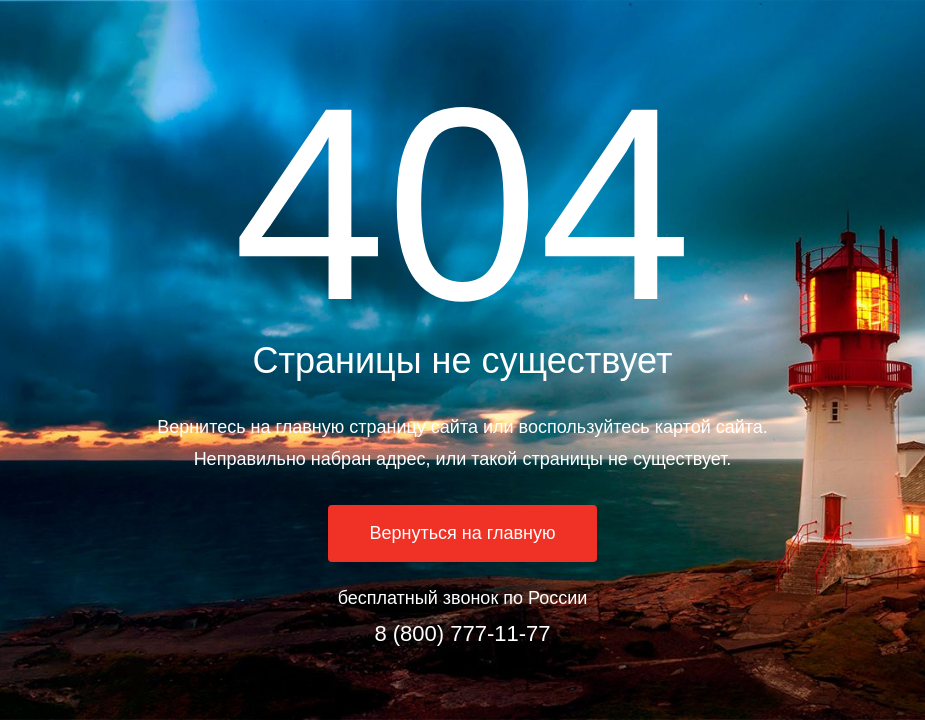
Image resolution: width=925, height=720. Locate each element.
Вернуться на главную (463, 533)
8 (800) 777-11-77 (462, 633)
